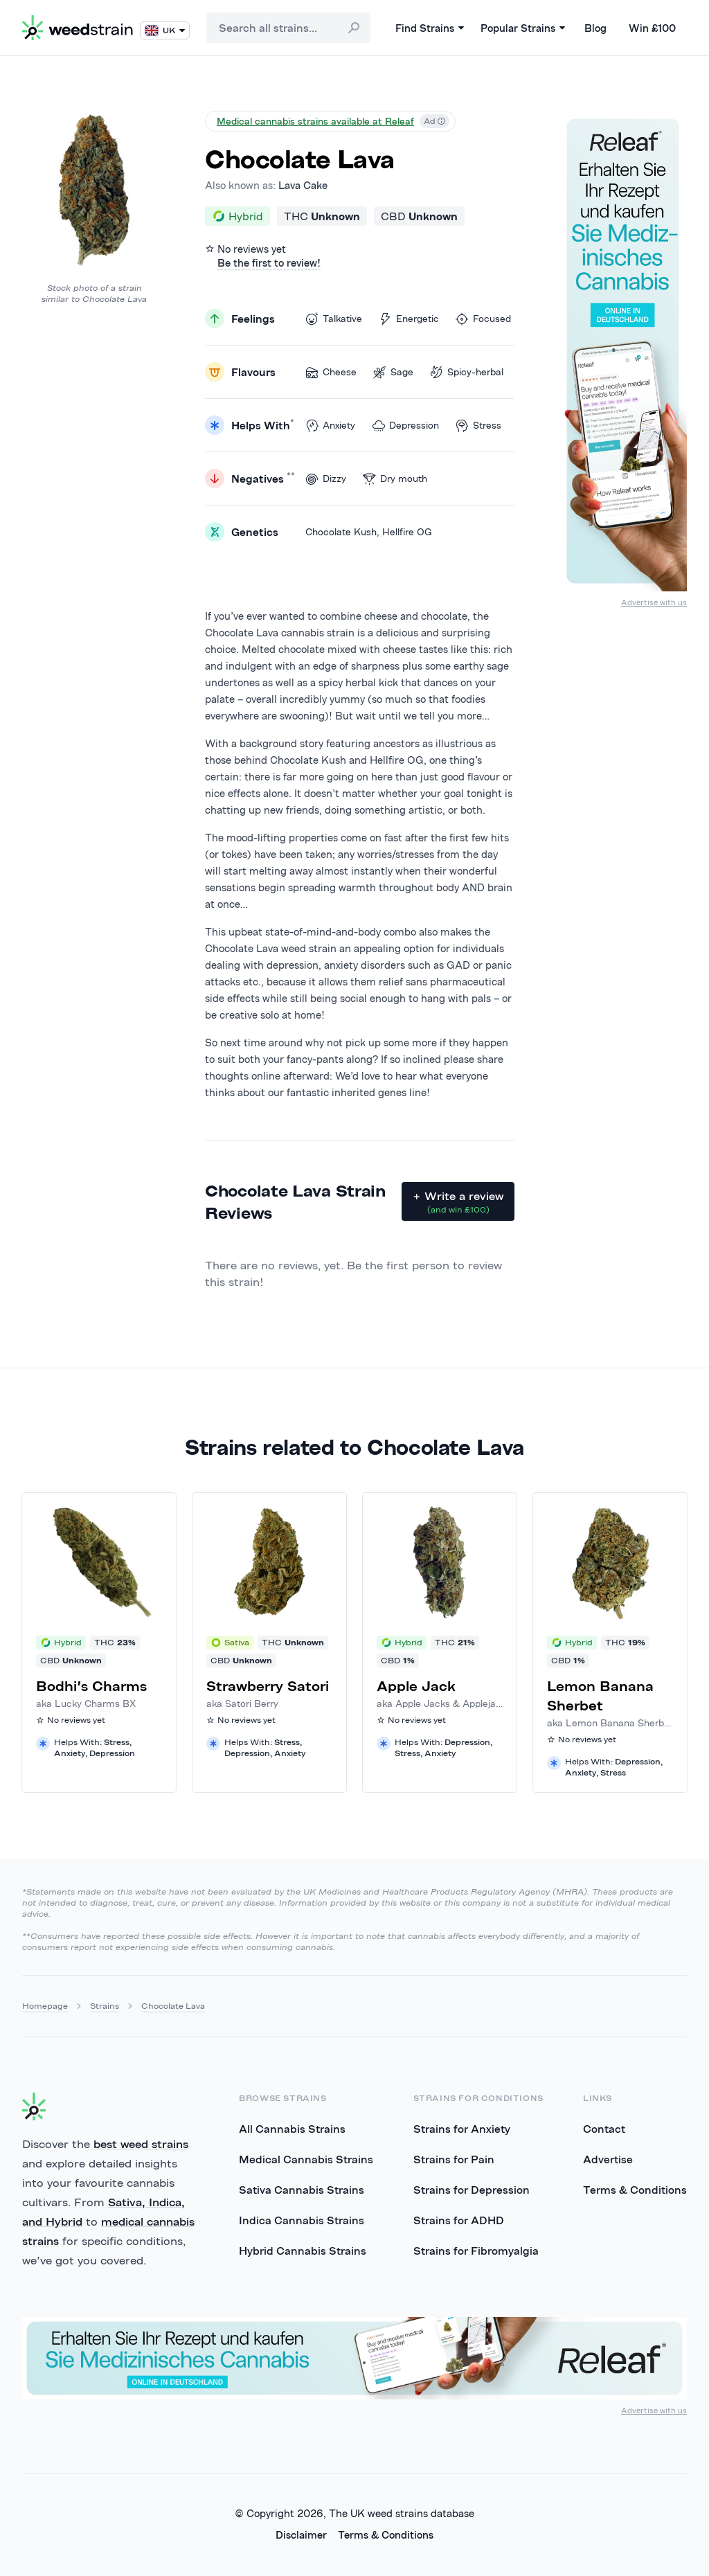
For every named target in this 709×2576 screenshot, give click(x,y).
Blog (595, 28)
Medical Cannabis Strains (306, 2159)
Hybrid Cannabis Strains (302, 2250)
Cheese (331, 372)
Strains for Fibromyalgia (476, 2250)
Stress (478, 425)
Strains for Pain (453, 2159)
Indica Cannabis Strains (301, 2220)
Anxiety (330, 425)
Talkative (333, 318)
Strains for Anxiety (461, 2128)
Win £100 (652, 28)
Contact (604, 2128)
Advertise (608, 2159)
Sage (393, 372)
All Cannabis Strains (292, 2128)
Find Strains (429, 28)
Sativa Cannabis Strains (301, 2189)
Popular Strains (523, 28)
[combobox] (288, 27)
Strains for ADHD (458, 2220)
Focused (483, 318)
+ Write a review (458, 1202)
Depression (405, 425)
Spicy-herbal (466, 372)
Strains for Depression (471, 2189)
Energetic (409, 318)
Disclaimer (301, 2535)
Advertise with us (654, 602)
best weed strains (140, 2144)
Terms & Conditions (635, 2189)
